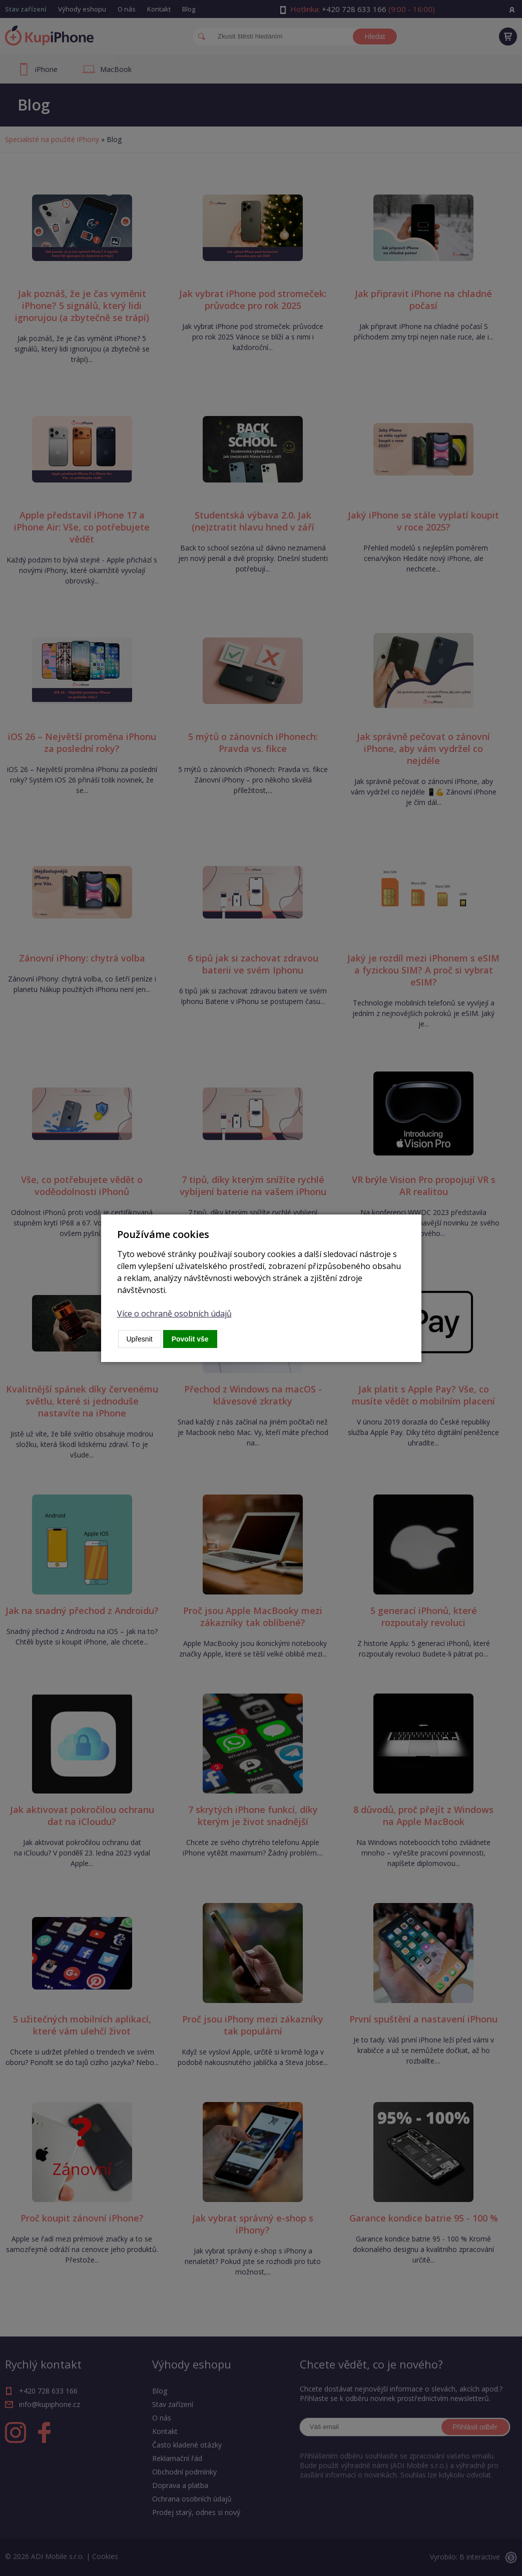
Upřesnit (140, 1339)
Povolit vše (190, 1339)
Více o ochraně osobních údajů (174, 1313)
